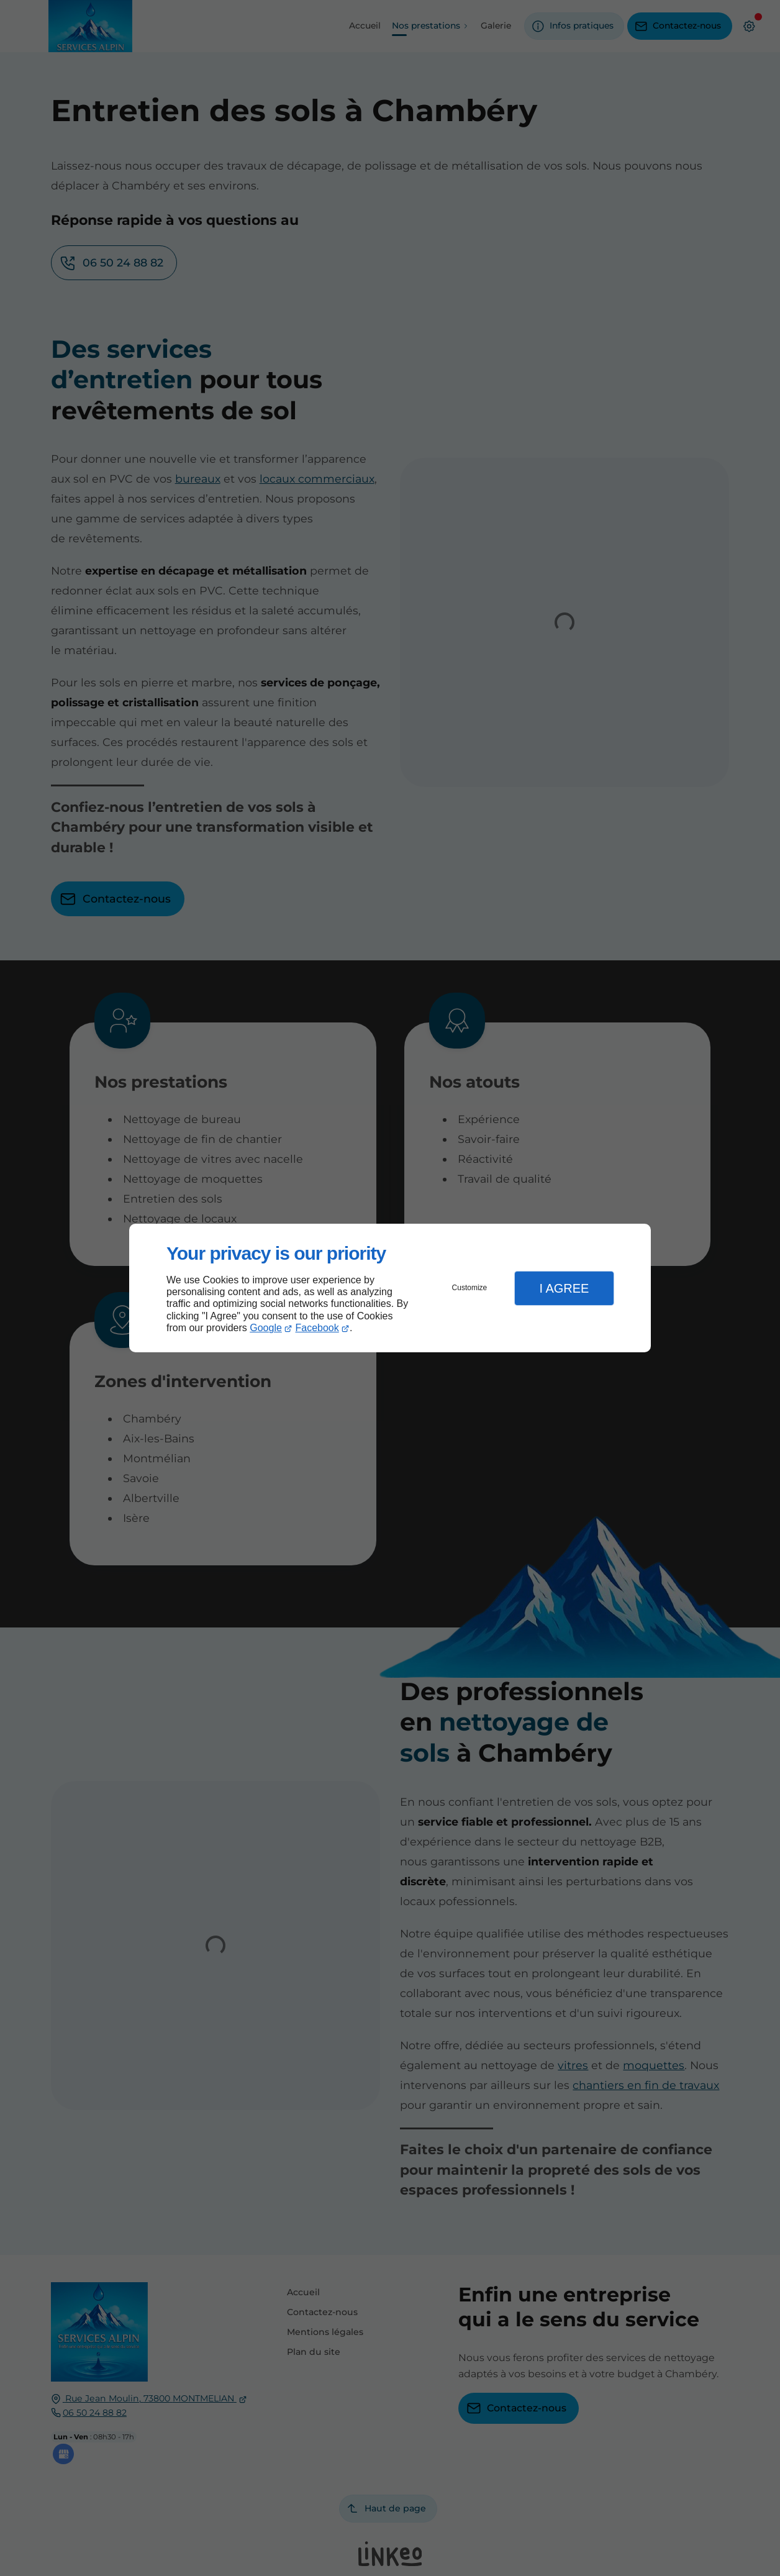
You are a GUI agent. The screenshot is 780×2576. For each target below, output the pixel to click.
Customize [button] (470, 1287)
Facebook (317, 1327)
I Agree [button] (564, 1288)
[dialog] (390, 1288)
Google (266, 1327)
